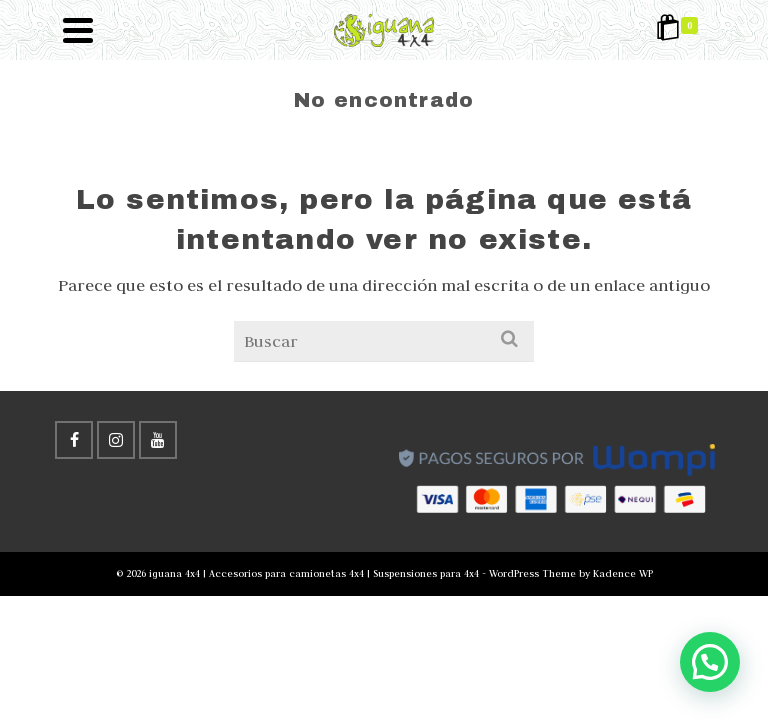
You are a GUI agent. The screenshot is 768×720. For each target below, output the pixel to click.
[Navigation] (78, 30)
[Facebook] (74, 440)
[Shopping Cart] (680, 30)
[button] (709, 661)
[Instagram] (116, 440)
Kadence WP (623, 573)
